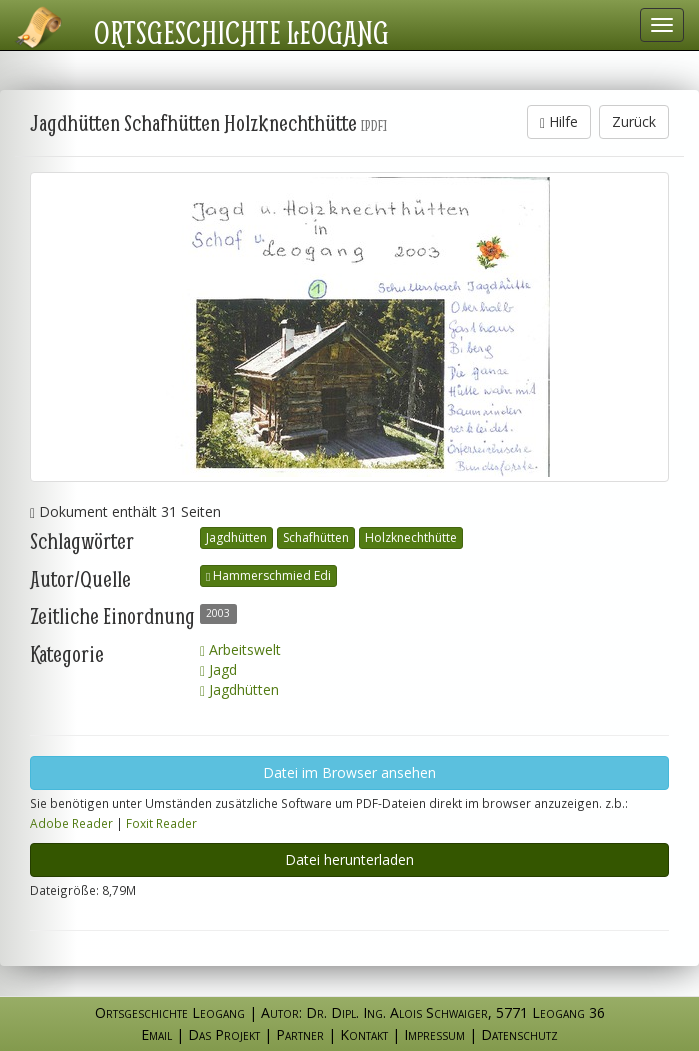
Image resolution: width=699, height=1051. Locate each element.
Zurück (634, 121)
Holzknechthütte (411, 537)
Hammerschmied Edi (268, 575)
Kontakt (364, 1034)
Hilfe (559, 121)
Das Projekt (224, 1034)
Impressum (434, 1034)
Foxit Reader (161, 823)
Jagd (218, 669)
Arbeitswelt (240, 649)
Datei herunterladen (349, 859)
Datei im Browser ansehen (349, 772)
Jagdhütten (236, 537)
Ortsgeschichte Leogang (241, 32)
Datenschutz (519, 1034)
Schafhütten (316, 537)
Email (156, 1034)
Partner (300, 1034)
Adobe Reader (71, 823)
